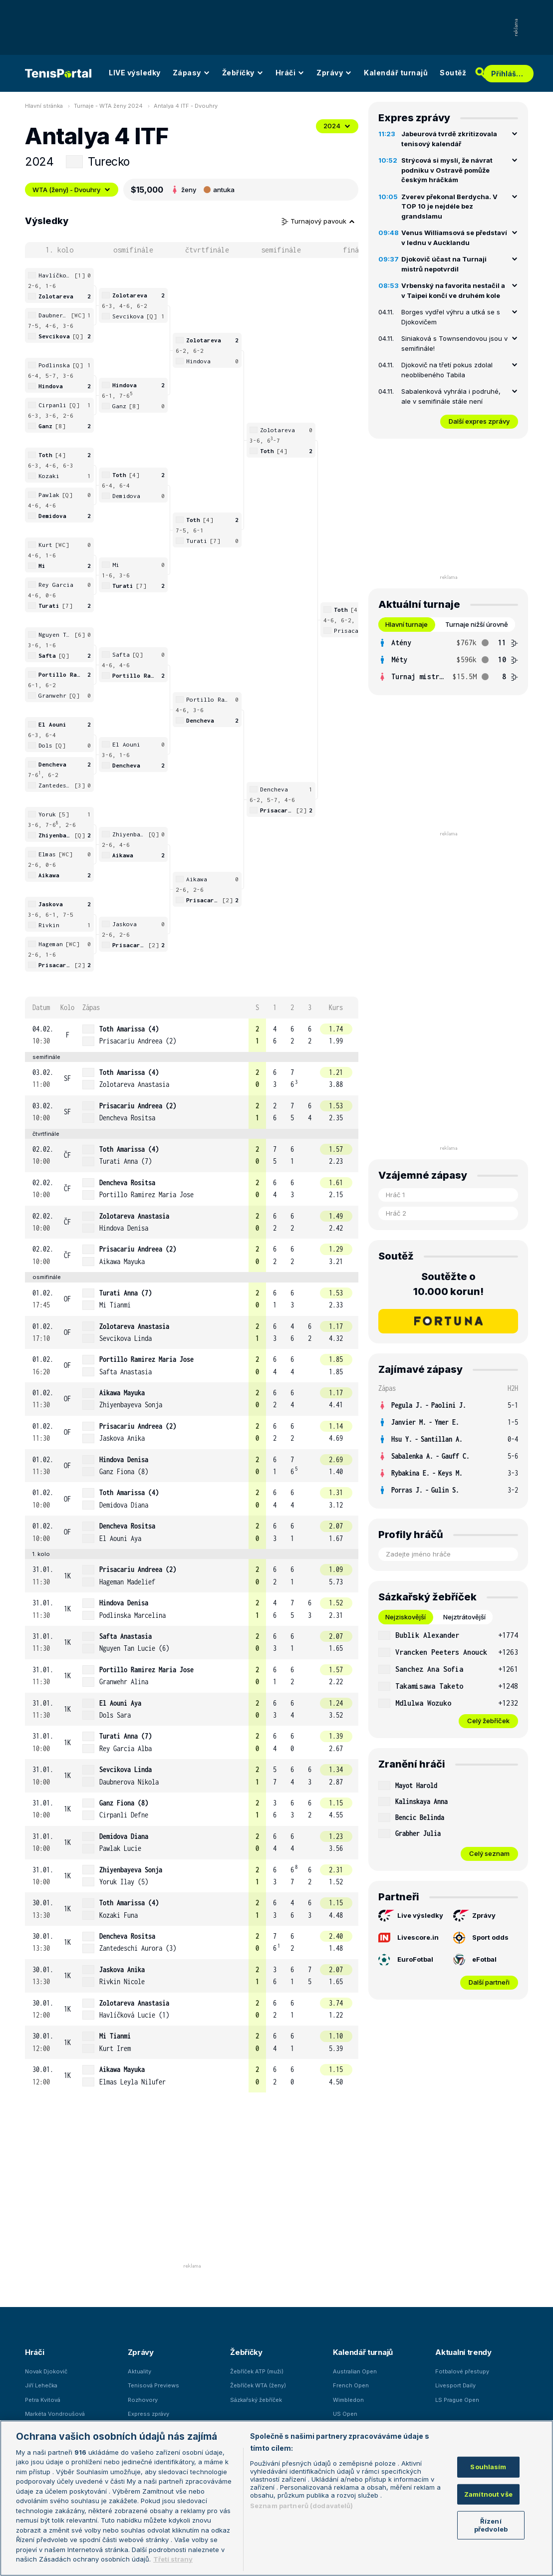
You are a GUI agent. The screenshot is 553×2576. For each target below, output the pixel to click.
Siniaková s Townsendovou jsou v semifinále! (454, 343)
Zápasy (191, 72)
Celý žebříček (488, 1721)
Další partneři (489, 1982)
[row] (191, 1035)
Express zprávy (148, 2413)
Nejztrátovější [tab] (464, 1617)
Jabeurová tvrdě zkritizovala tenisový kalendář (449, 139)
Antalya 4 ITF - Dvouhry (186, 105)
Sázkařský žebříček (256, 2399)
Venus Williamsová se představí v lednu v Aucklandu (454, 238)
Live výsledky (410, 1916)
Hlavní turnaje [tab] (406, 624)
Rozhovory (143, 2399)
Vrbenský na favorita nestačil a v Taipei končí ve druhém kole (453, 290)
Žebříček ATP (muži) (256, 2371)
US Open (345, 2413)
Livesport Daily (455, 2385)
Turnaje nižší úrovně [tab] (476, 624)
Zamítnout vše (488, 2494)
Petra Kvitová (42, 2399)
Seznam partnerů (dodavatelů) (301, 2506)
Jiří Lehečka (41, 2385)
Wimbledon (348, 2399)
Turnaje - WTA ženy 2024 (108, 105)
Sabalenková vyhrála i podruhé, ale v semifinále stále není (451, 396)
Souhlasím (488, 2467)
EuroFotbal (405, 1960)
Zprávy (334, 72)
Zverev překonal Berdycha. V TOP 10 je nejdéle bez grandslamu (449, 206)
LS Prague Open (457, 2399)
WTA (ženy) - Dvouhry (71, 190)
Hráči (290, 72)
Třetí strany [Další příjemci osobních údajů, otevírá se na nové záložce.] (173, 2559)
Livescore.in (408, 1938)
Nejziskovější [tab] (405, 1617)
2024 (337, 126)
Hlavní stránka (44, 105)
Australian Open (355, 2371)
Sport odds (481, 1938)
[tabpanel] (448, 659)
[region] (276, 2498)
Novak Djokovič (46, 2371)
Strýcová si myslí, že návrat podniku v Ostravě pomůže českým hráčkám (447, 170)
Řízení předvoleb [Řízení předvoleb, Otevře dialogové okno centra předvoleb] (491, 2525)
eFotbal (475, 1960)
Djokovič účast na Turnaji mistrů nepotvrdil (444, 264)
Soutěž (453, 72)
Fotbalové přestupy (462, 2371)
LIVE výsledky (135, 72)
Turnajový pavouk (318, 221)
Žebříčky (243, 72)
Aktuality (139, 2371)
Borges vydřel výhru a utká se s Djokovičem (450, 317)
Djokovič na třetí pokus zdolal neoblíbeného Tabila (447, 370)
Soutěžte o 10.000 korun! (448, 1284)
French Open (351, 2385)
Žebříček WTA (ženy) (258, 2385)
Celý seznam (489, 1853)
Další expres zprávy (479, 421)
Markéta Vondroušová (55, 2413)
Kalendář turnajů (396, 72)
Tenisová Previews (153, 2385)
